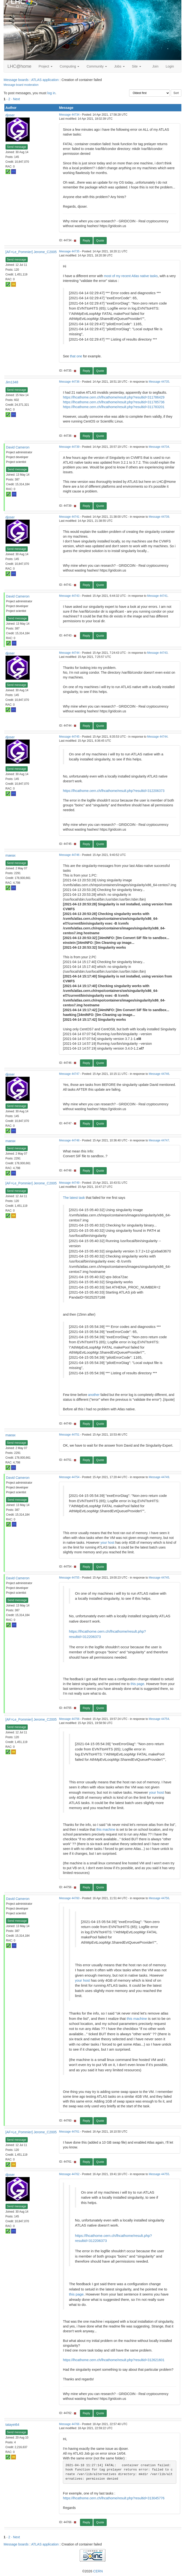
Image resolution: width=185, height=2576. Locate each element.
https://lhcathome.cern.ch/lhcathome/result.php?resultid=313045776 (113, 2498)
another (93, 1395)
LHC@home (19, 66)
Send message (16, 147)
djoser (10, 115)
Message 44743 (69, 595)
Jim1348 (12, 382)
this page (137, 1684)
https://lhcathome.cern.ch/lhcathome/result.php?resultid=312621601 (113, 2360)
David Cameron (17, 447)
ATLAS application (45, 80)
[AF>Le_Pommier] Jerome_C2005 (31, 252)
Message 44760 (69, 1898)
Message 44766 (69, 2424)
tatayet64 (13, 2425)
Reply (86, 240)
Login (170, 66)
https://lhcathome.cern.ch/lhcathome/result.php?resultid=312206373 (113, 791)
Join (155, 66)
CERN (98, 2571)
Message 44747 (69, 1074)
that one (76, 356)
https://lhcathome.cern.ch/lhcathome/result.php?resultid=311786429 (113, 397)
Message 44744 (69, 652)
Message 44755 (69, 1577)
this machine (105, 1829)
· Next (15, 99)
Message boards (16, 80)
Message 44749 (69, 1182)
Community (96, 66)
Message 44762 (69, 2174)
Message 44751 (69, 1434)
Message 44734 (69, 114)
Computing (69, 66)
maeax (11, 855)
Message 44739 (69, 446)
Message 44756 (69, 1719)
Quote (100, 240)
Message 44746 (69, 855)
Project (45, 66)
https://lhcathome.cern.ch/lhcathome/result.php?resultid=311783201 (113, 407)
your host (107, 1542)
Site (136, 66)
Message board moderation (21, 85)
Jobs (119, 66)
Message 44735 (69, 251)
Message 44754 (69, 1477)
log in (51, 93)
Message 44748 (69, 1140)
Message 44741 (69, 516)
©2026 (92, 2571)
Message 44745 (69, 736)
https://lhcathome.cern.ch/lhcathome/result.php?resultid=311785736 (113, 402)
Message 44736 (69, 381)
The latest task (74, 1198)
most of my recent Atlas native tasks (131, 276)
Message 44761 (69, 2131)
